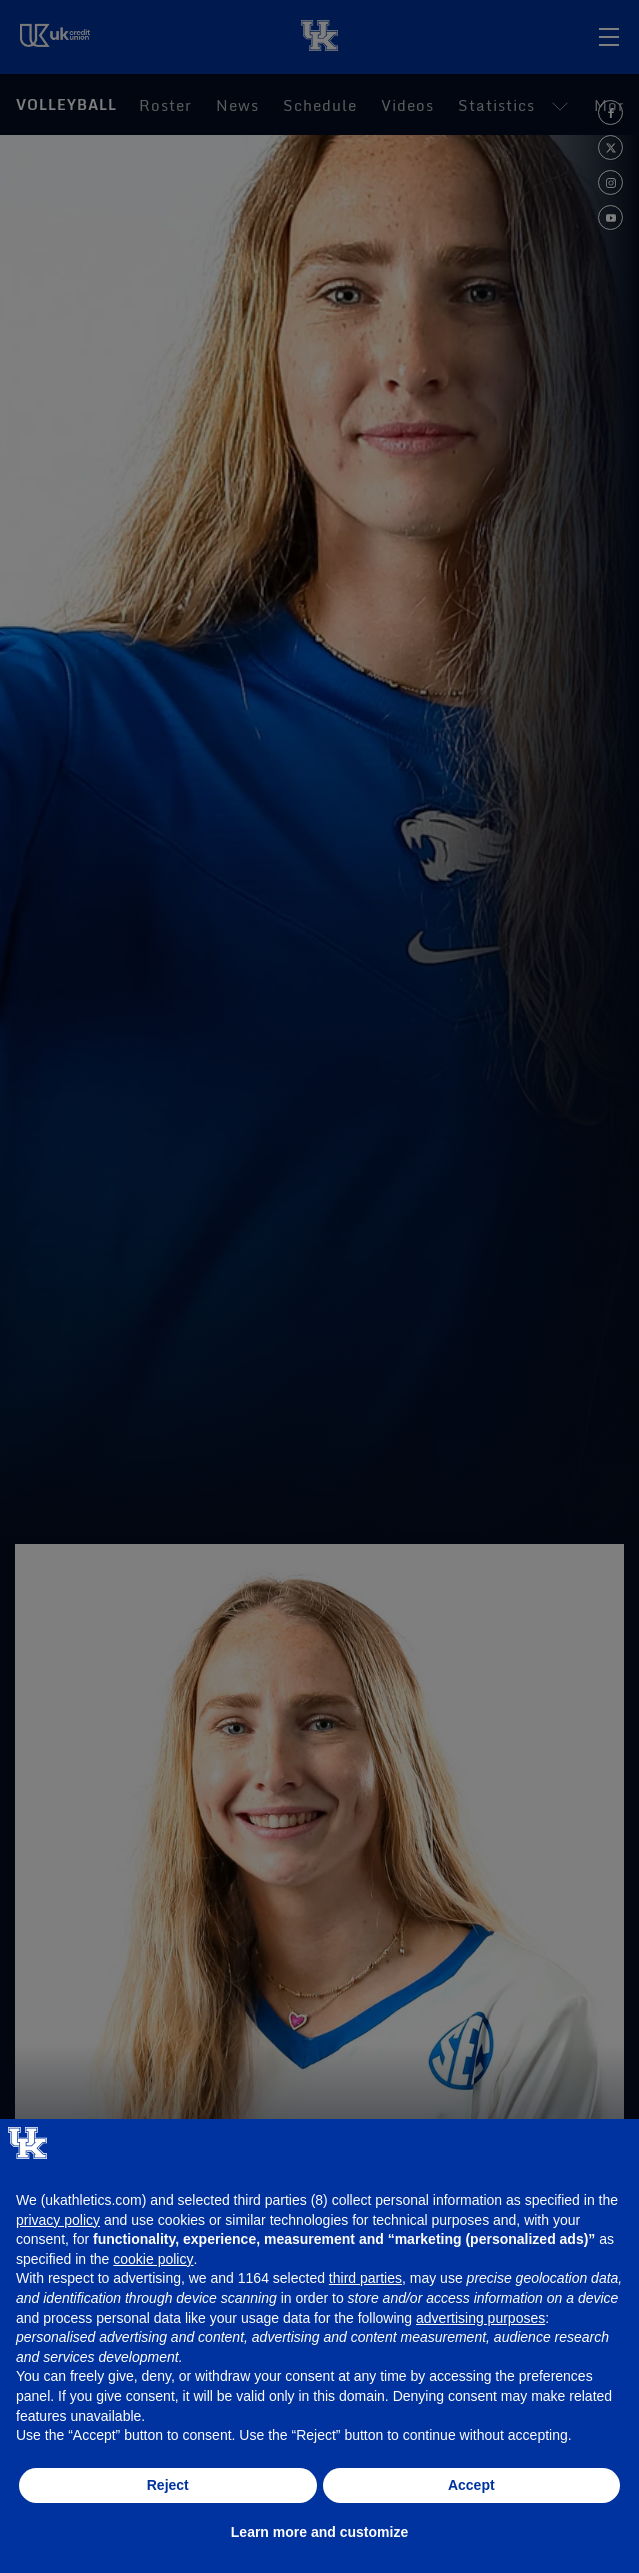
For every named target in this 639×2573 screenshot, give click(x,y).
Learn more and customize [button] (319, 2532)
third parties (365, 2278)
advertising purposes (480, 2318)
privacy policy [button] (58, 2220)
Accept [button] (471, 2485)
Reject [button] (168, 2485)
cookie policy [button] (153, 2259)
